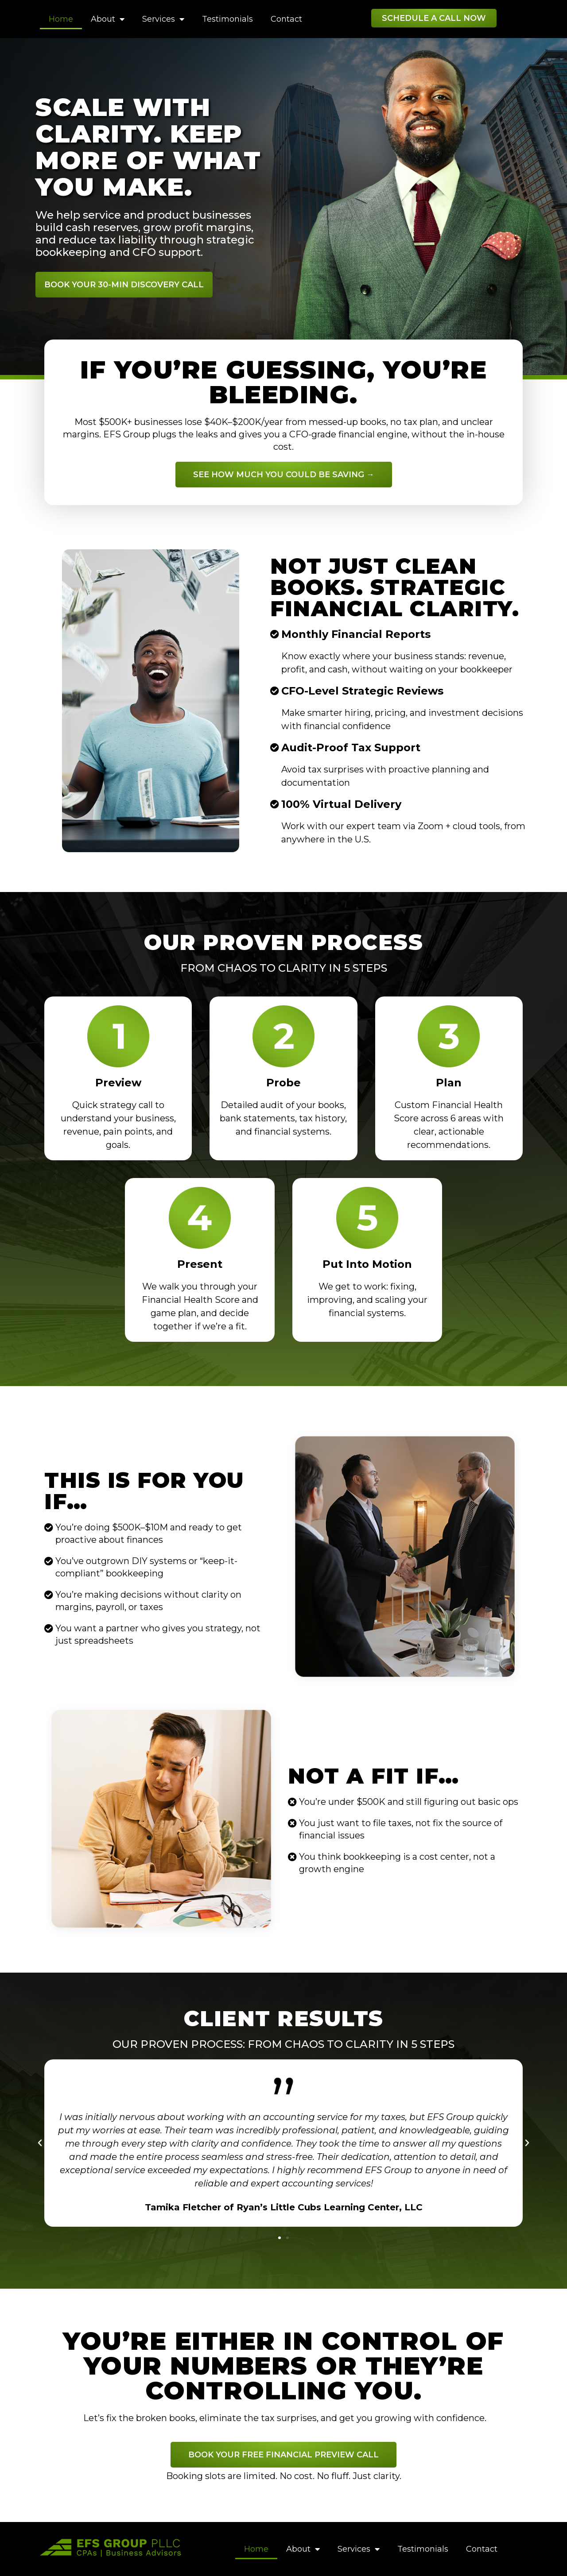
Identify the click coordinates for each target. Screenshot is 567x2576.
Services (163, 19)
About (107, 19)
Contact (286, 19)
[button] (434, 18)
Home (61, 19)
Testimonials (227, 19)
